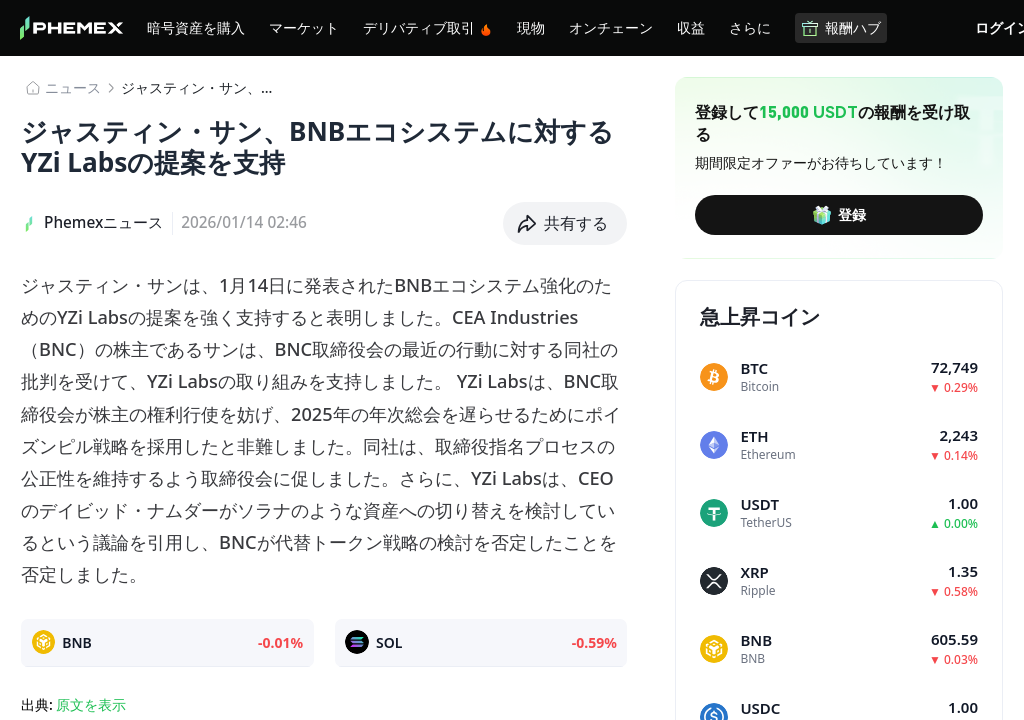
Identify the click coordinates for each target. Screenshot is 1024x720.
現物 (531, 27)
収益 (691, 27)
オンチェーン (611, 27)
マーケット (304, 27)
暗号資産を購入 (196, 27)
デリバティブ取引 (428, 27)
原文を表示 (91, 704)
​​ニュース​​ (73, 87)
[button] (565, 223)
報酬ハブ (841, 27)
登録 (839, 215)
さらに (750, 27)
